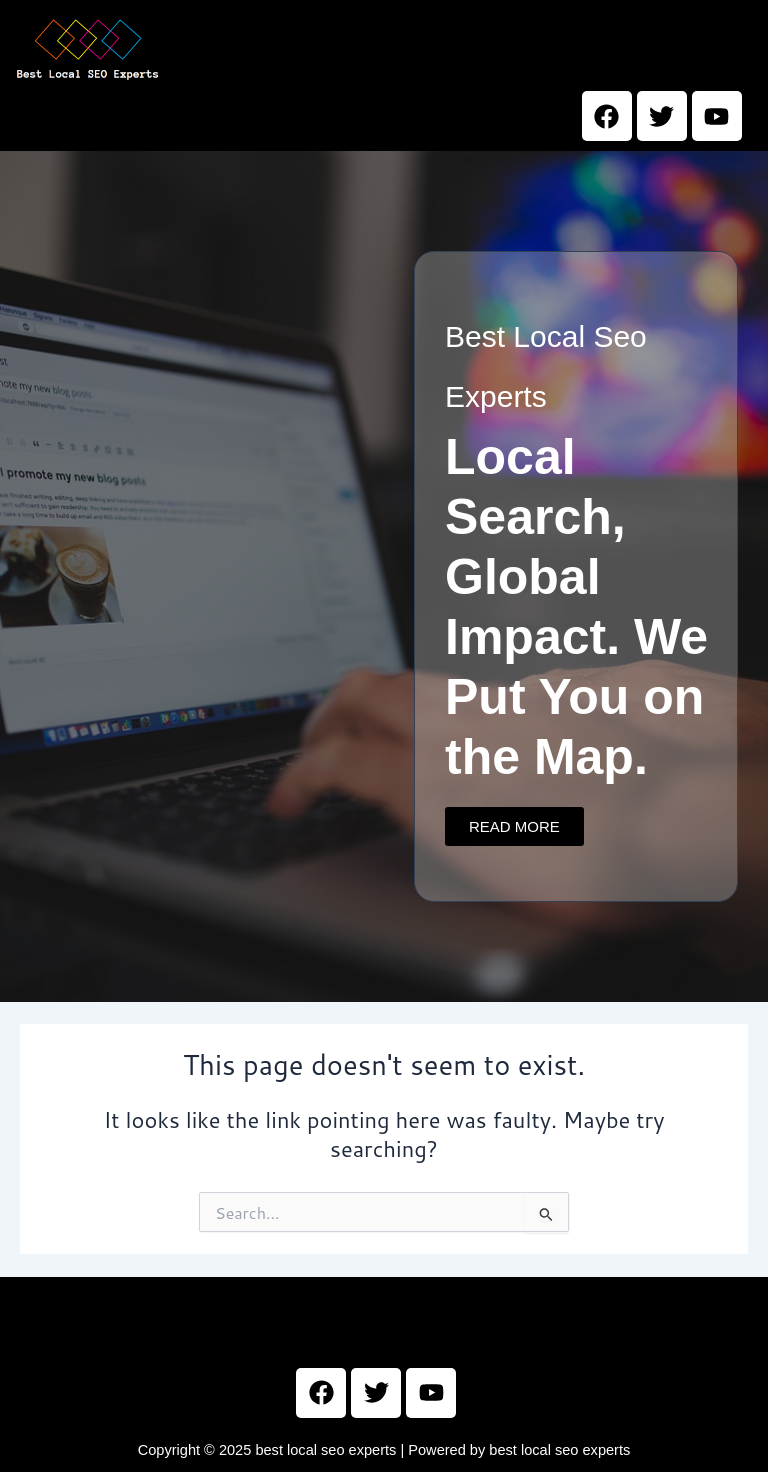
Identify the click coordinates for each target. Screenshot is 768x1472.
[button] (472, 50)
